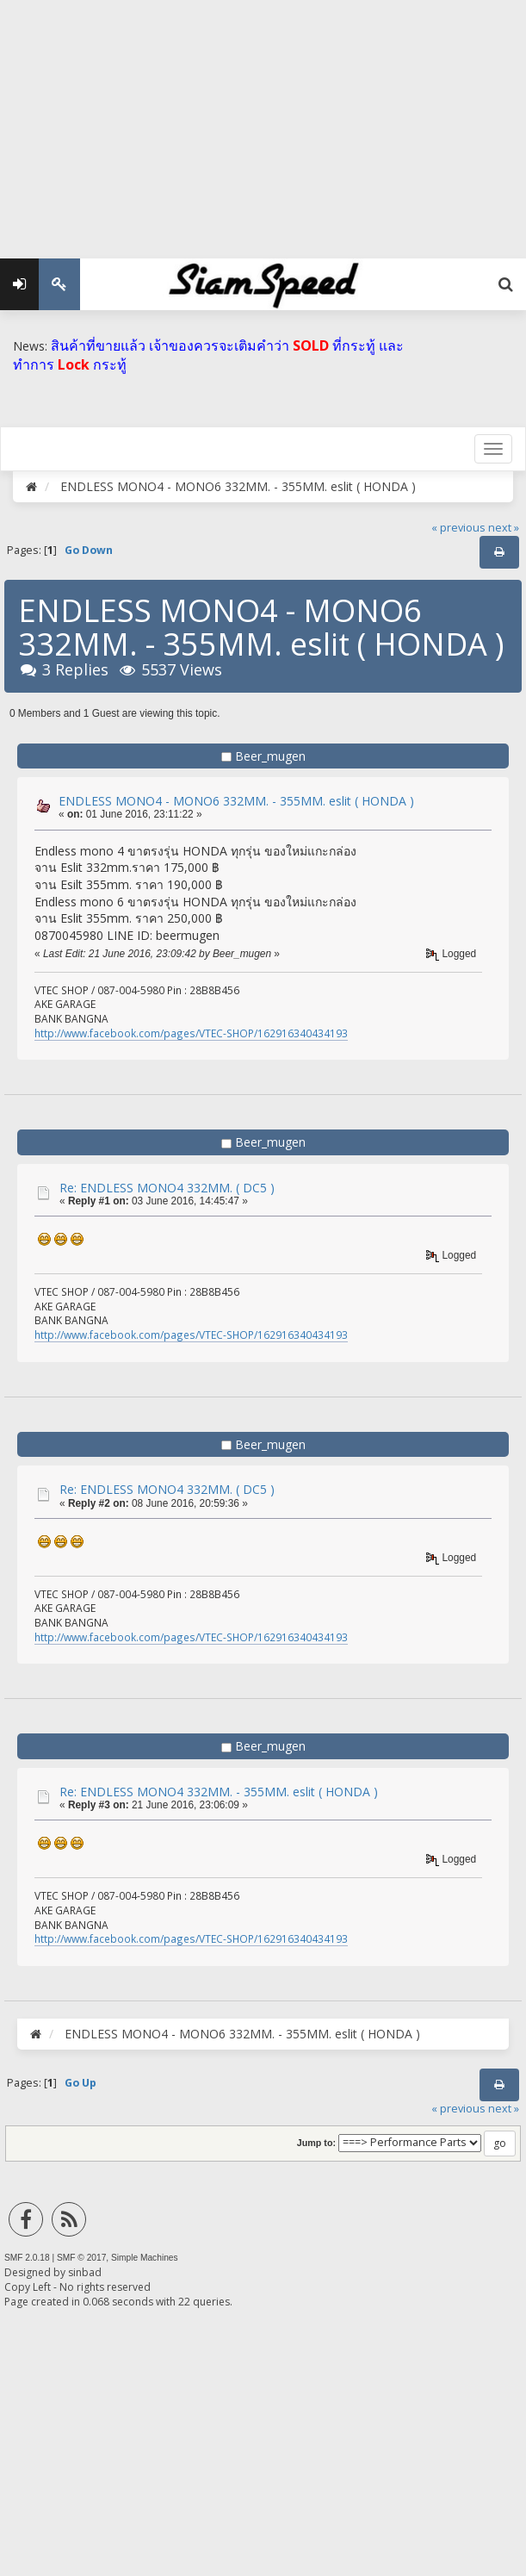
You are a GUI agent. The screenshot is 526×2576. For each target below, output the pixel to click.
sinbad (85, 2272)
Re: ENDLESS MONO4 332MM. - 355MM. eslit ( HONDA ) (218, 1791)
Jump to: (316, 2142)
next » (503, 527)
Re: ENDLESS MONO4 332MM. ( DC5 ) (167, 1187)
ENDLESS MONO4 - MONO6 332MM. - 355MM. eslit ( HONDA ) (236, 801)
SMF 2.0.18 (27, 2257)
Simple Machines (144, 2257)
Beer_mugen (270, 756)
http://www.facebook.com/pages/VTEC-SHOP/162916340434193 (191, 1033)
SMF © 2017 (81, 2257)
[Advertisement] (263, 120)
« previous (458, 527)
